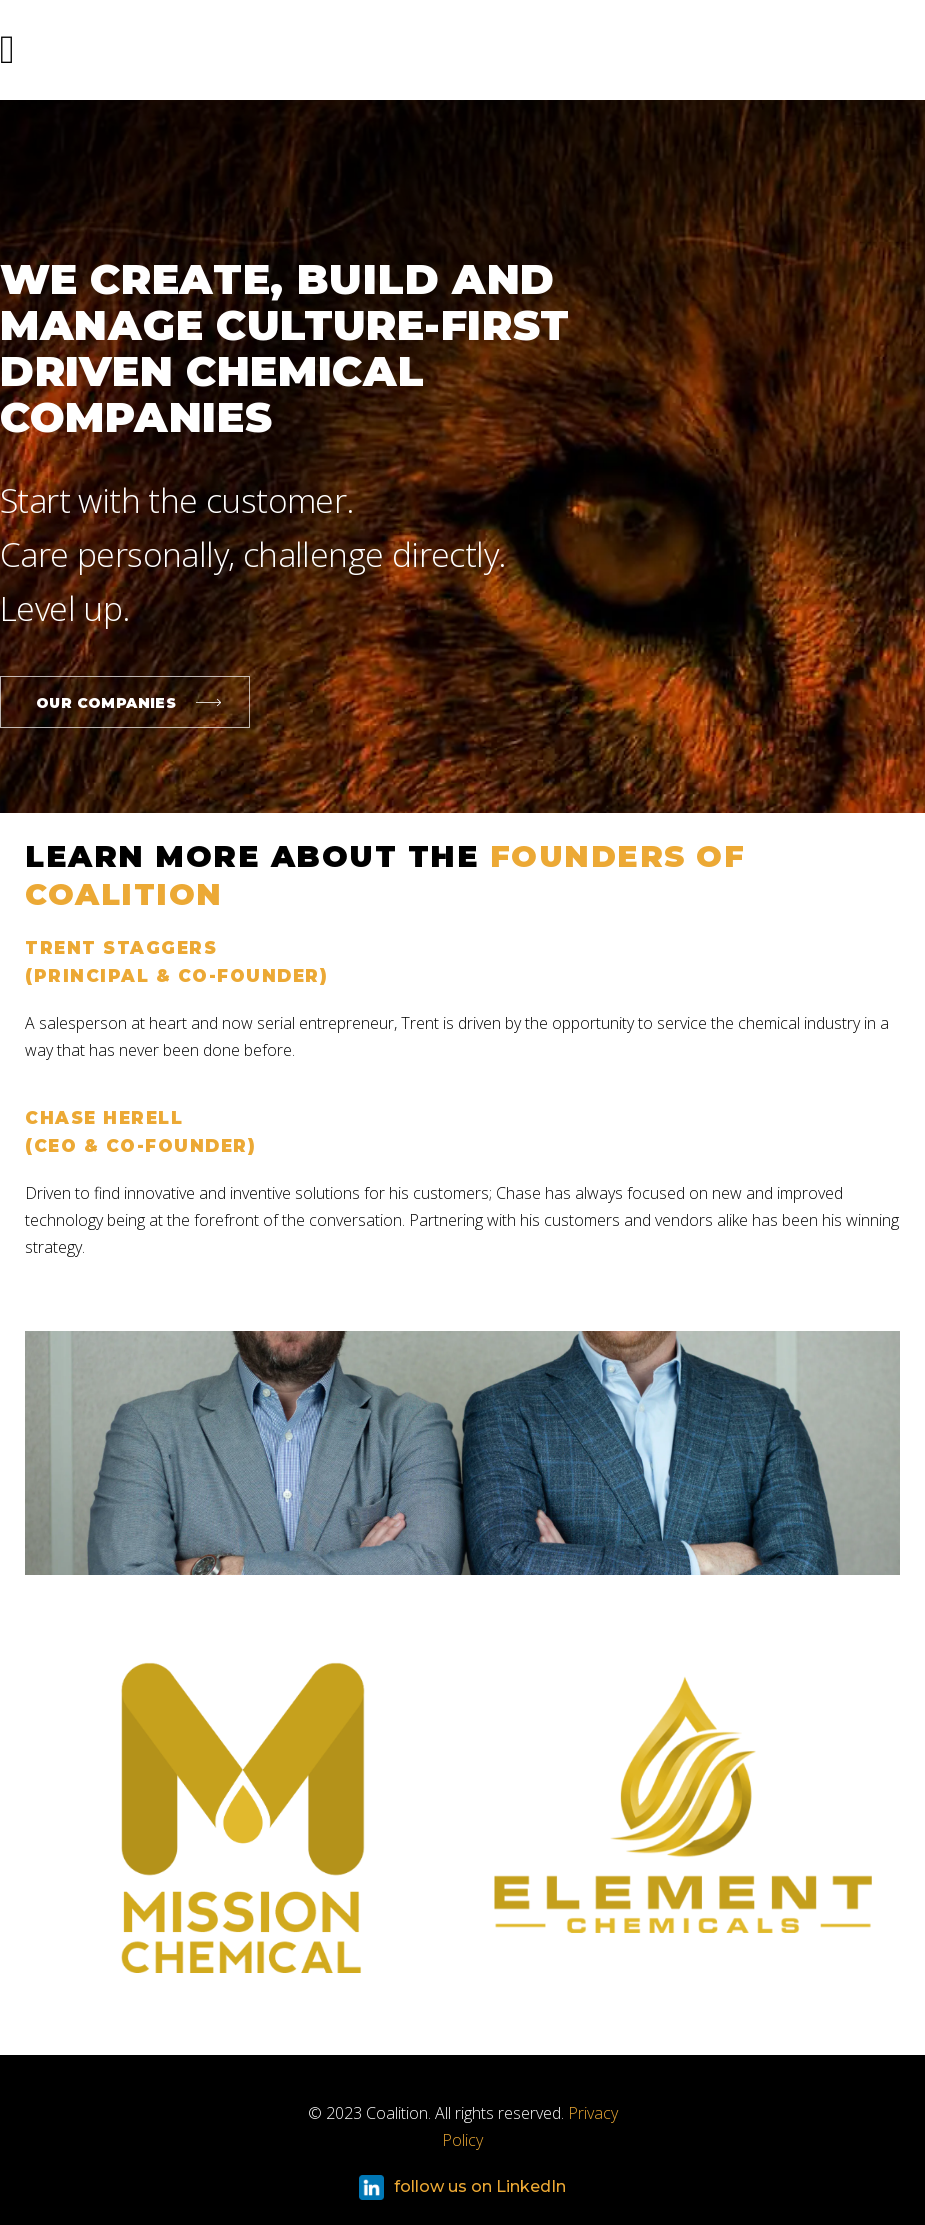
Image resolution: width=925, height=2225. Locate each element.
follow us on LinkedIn (462, 2187)
